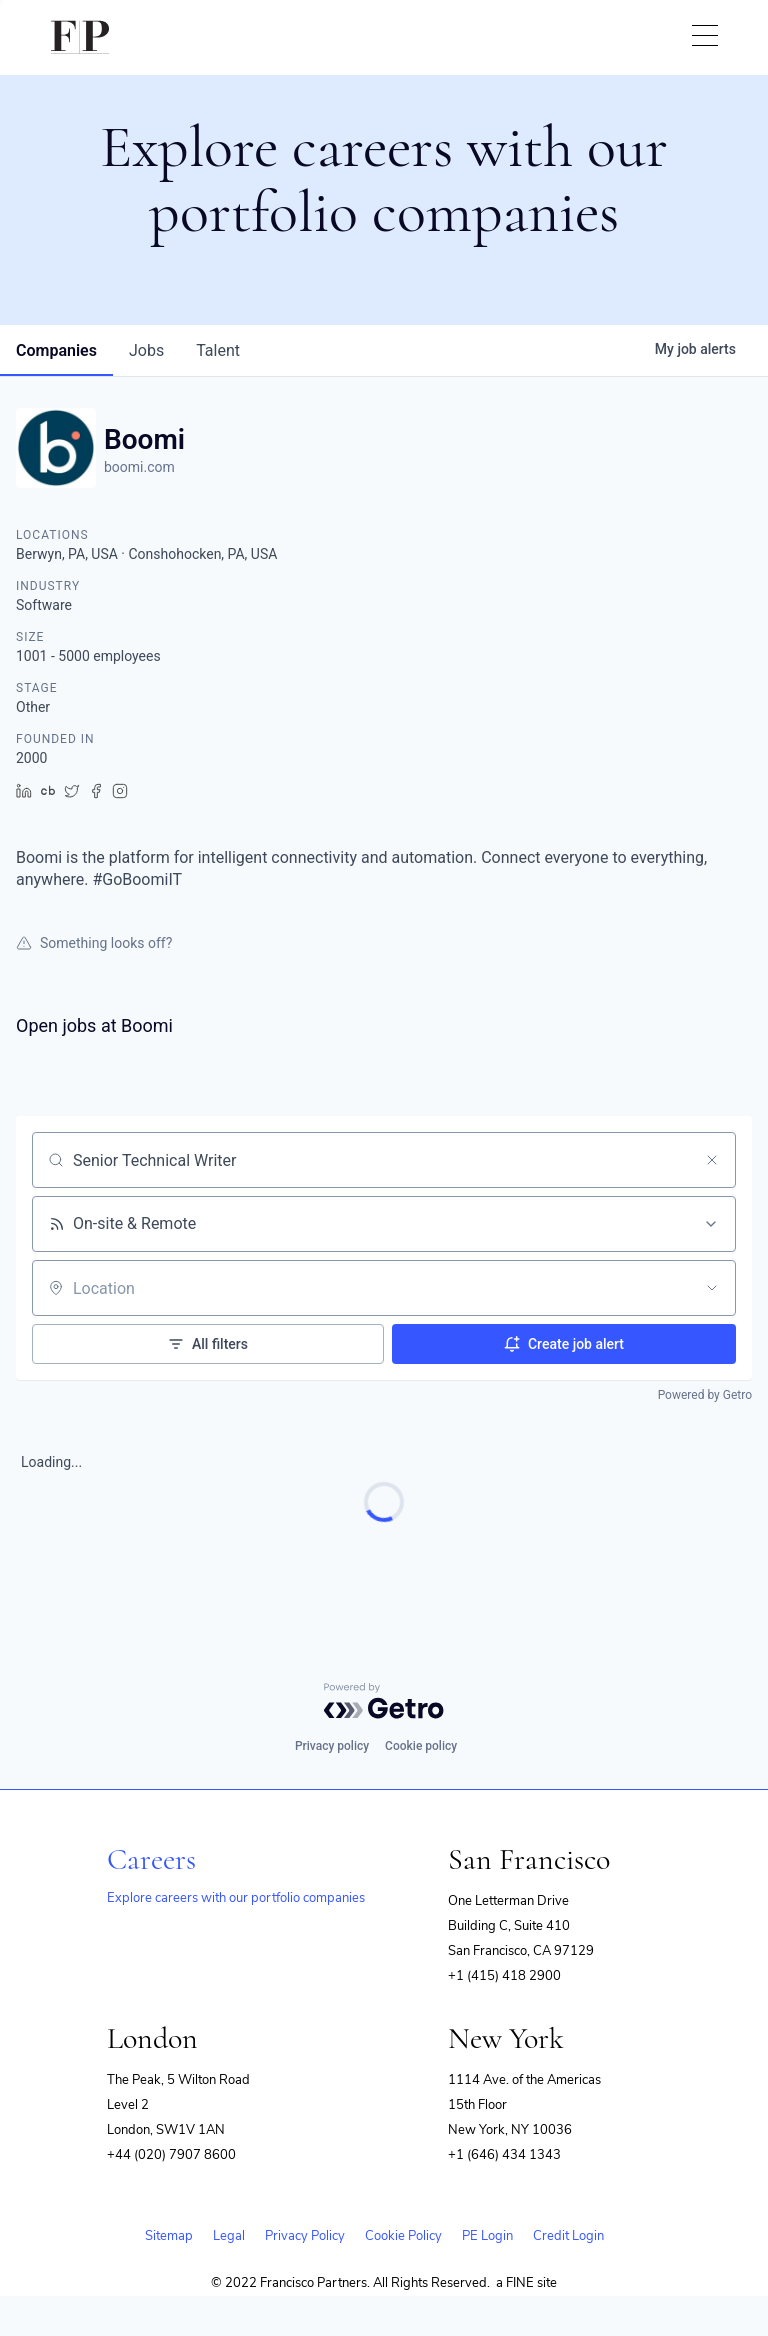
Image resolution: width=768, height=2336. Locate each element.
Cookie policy (421, 1746)
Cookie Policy (403, 2236)
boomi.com (139, 467)
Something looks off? (94, 943)
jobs (146, 350)
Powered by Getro (705, 1395)
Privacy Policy (305, 2236)
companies (56, 350)
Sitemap (169, 2236)
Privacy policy (332, 1746)
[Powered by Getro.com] (384, 1701)
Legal (229, 2236)
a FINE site (526, 2283)
